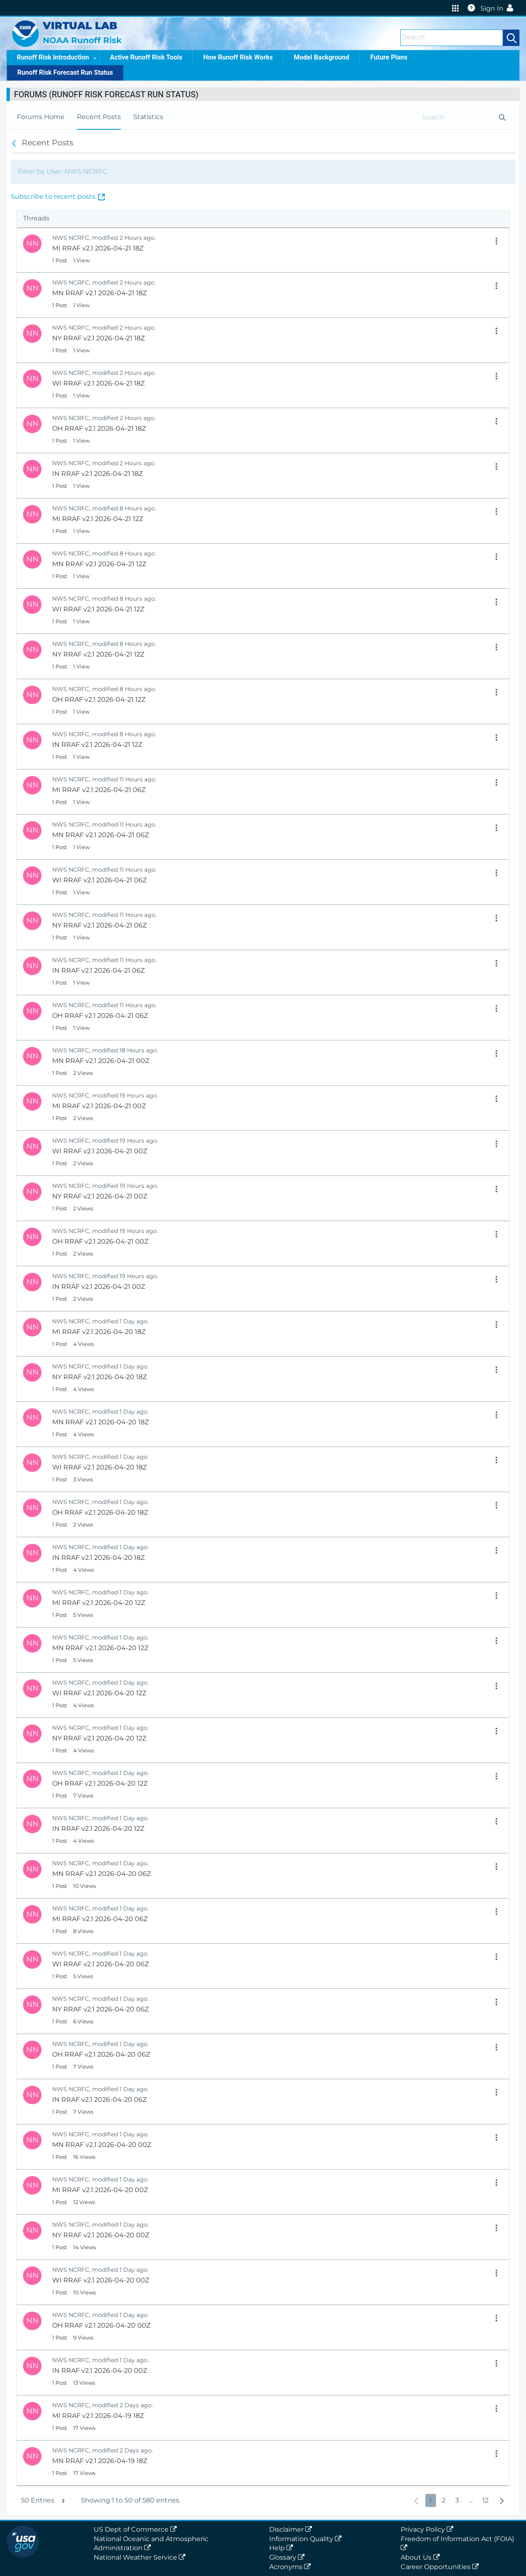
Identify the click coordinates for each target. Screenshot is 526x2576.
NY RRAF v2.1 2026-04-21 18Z (98, 338)
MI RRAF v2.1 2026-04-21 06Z (98, 790)
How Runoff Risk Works (237, 57)
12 (485, 2500)
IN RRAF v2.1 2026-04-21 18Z (97, 474)
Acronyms (291, 2567)
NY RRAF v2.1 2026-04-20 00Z (100, 2235)
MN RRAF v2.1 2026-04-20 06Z (101, 1874)
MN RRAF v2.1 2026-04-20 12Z (100, 1648)
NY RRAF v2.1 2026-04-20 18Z (99, 1377)
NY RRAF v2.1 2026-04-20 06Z (100, 2009)
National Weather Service (141, 2557)
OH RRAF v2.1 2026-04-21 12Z (98, 699)
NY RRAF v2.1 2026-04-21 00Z (99, 1196)
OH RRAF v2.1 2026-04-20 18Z (100, 1512)
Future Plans (389, 57)
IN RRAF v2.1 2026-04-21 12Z (97, 744)
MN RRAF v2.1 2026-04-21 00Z (100, 1061)
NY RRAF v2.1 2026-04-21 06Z (99, 925)
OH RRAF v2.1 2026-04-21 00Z (100, 1241)
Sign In (498, 8)
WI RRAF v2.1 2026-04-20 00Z (100, 2280)
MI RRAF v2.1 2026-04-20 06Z (100, 1919)
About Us (422, 2557)
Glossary (288, 2557)
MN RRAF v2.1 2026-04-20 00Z (101, 2145)
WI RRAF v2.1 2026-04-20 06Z (100, 1964)
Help (282, 2548)
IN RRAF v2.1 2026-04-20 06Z (99, 2099)
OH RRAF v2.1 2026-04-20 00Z (101, 2325)
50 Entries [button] (44, 2500)
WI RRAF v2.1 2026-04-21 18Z (98, 383)
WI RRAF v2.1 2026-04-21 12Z (98, 609)
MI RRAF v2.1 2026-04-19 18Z (98, 2416)
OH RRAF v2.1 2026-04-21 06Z (100, 1015)
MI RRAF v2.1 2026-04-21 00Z (99, 1106)
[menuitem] (41, 117)
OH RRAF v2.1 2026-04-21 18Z (99, 428)
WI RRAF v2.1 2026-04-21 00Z (99, 1151)
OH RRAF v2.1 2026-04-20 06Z (101, 2054)
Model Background (321, 57)
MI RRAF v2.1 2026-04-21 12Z (97, 519)
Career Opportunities (441, 2567)
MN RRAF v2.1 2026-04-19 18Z (99, 2461)
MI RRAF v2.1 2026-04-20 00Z (100, 2190)
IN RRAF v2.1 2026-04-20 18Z (98, 1557)
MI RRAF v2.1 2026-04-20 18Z (98, 1332)
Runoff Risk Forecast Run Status (65, 72)
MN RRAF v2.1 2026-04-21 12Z (99, 564)
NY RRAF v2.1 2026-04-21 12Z (98, 654)
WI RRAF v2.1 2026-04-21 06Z (99, 880)
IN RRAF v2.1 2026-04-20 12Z (98, 1828)
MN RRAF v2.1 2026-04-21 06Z (100, 835)
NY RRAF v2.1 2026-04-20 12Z (99, 1738)
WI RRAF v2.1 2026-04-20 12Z (99, 1693)
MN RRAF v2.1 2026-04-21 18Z (99, 293)
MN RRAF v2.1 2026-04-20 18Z (100, 1422)
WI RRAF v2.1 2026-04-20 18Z (99, 1467)
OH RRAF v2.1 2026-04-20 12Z (100, 1783)
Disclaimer (292, 2529)
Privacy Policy (429, 2529)
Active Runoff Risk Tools (146, 57)
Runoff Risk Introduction (57, 57)
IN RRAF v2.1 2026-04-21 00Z (98, 1286)
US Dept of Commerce (137, 2529)
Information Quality (307, 2539)
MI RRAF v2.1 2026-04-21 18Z (97, 248)
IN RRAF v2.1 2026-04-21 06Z (98, 970)
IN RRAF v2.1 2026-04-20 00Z (99, 2370)
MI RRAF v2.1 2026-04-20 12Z (98, 1603)
